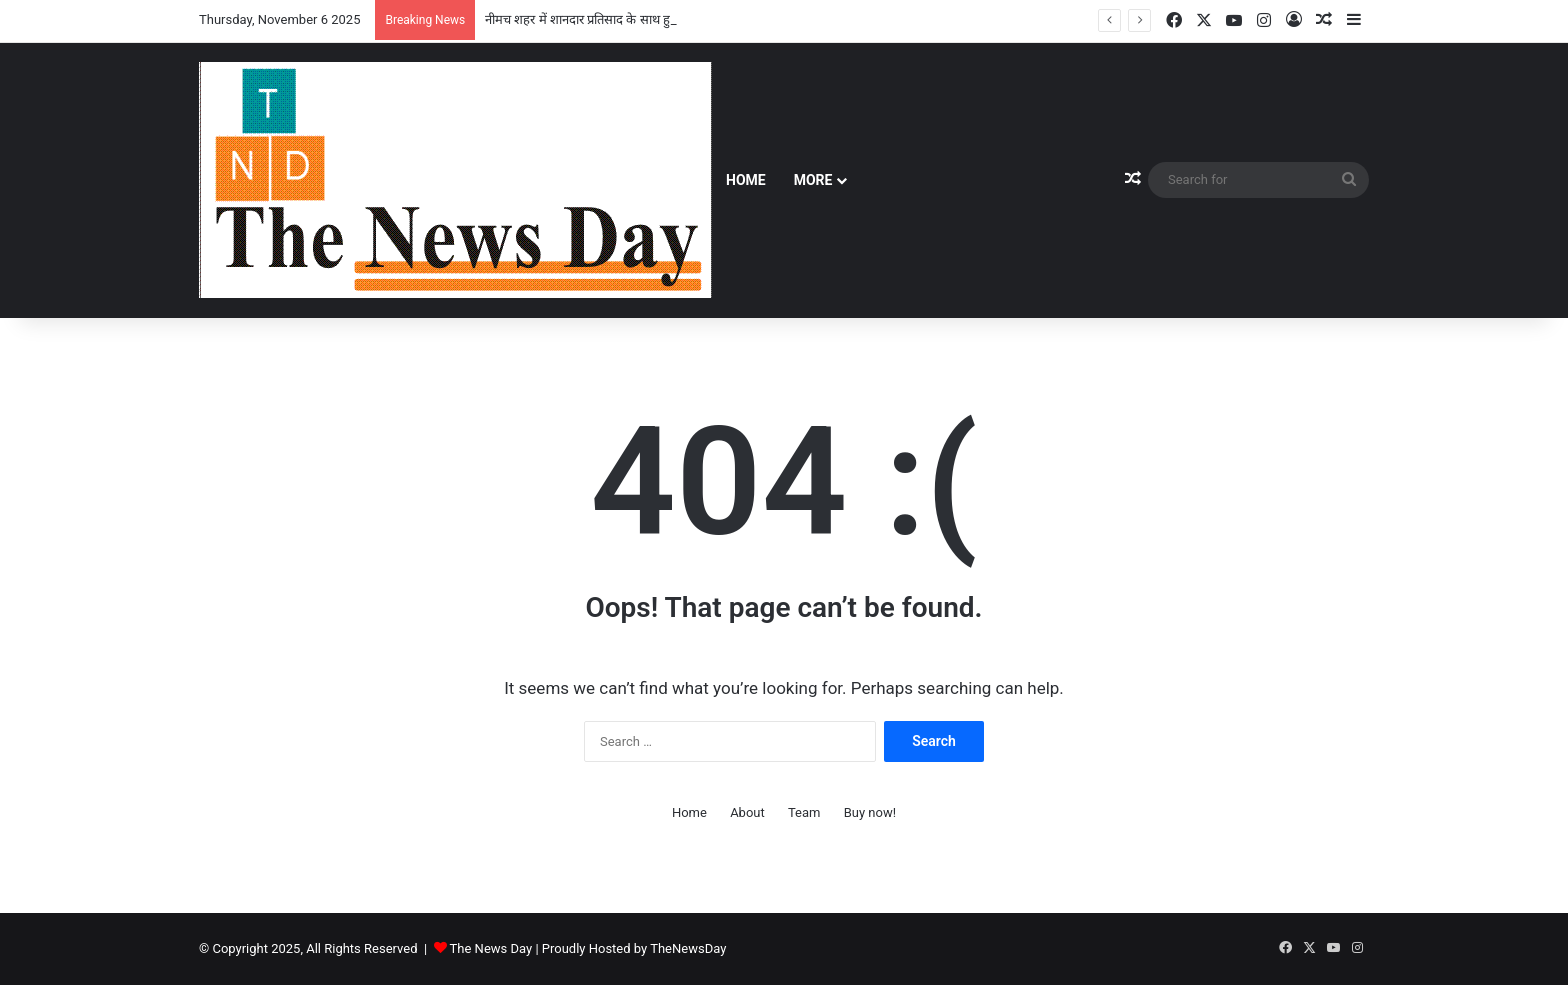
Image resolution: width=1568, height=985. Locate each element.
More (813, 180)
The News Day (491, 948)
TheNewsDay (688, 948)
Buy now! (870, 812)
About (747, 812)
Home (746, 180)
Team (804, 812)
